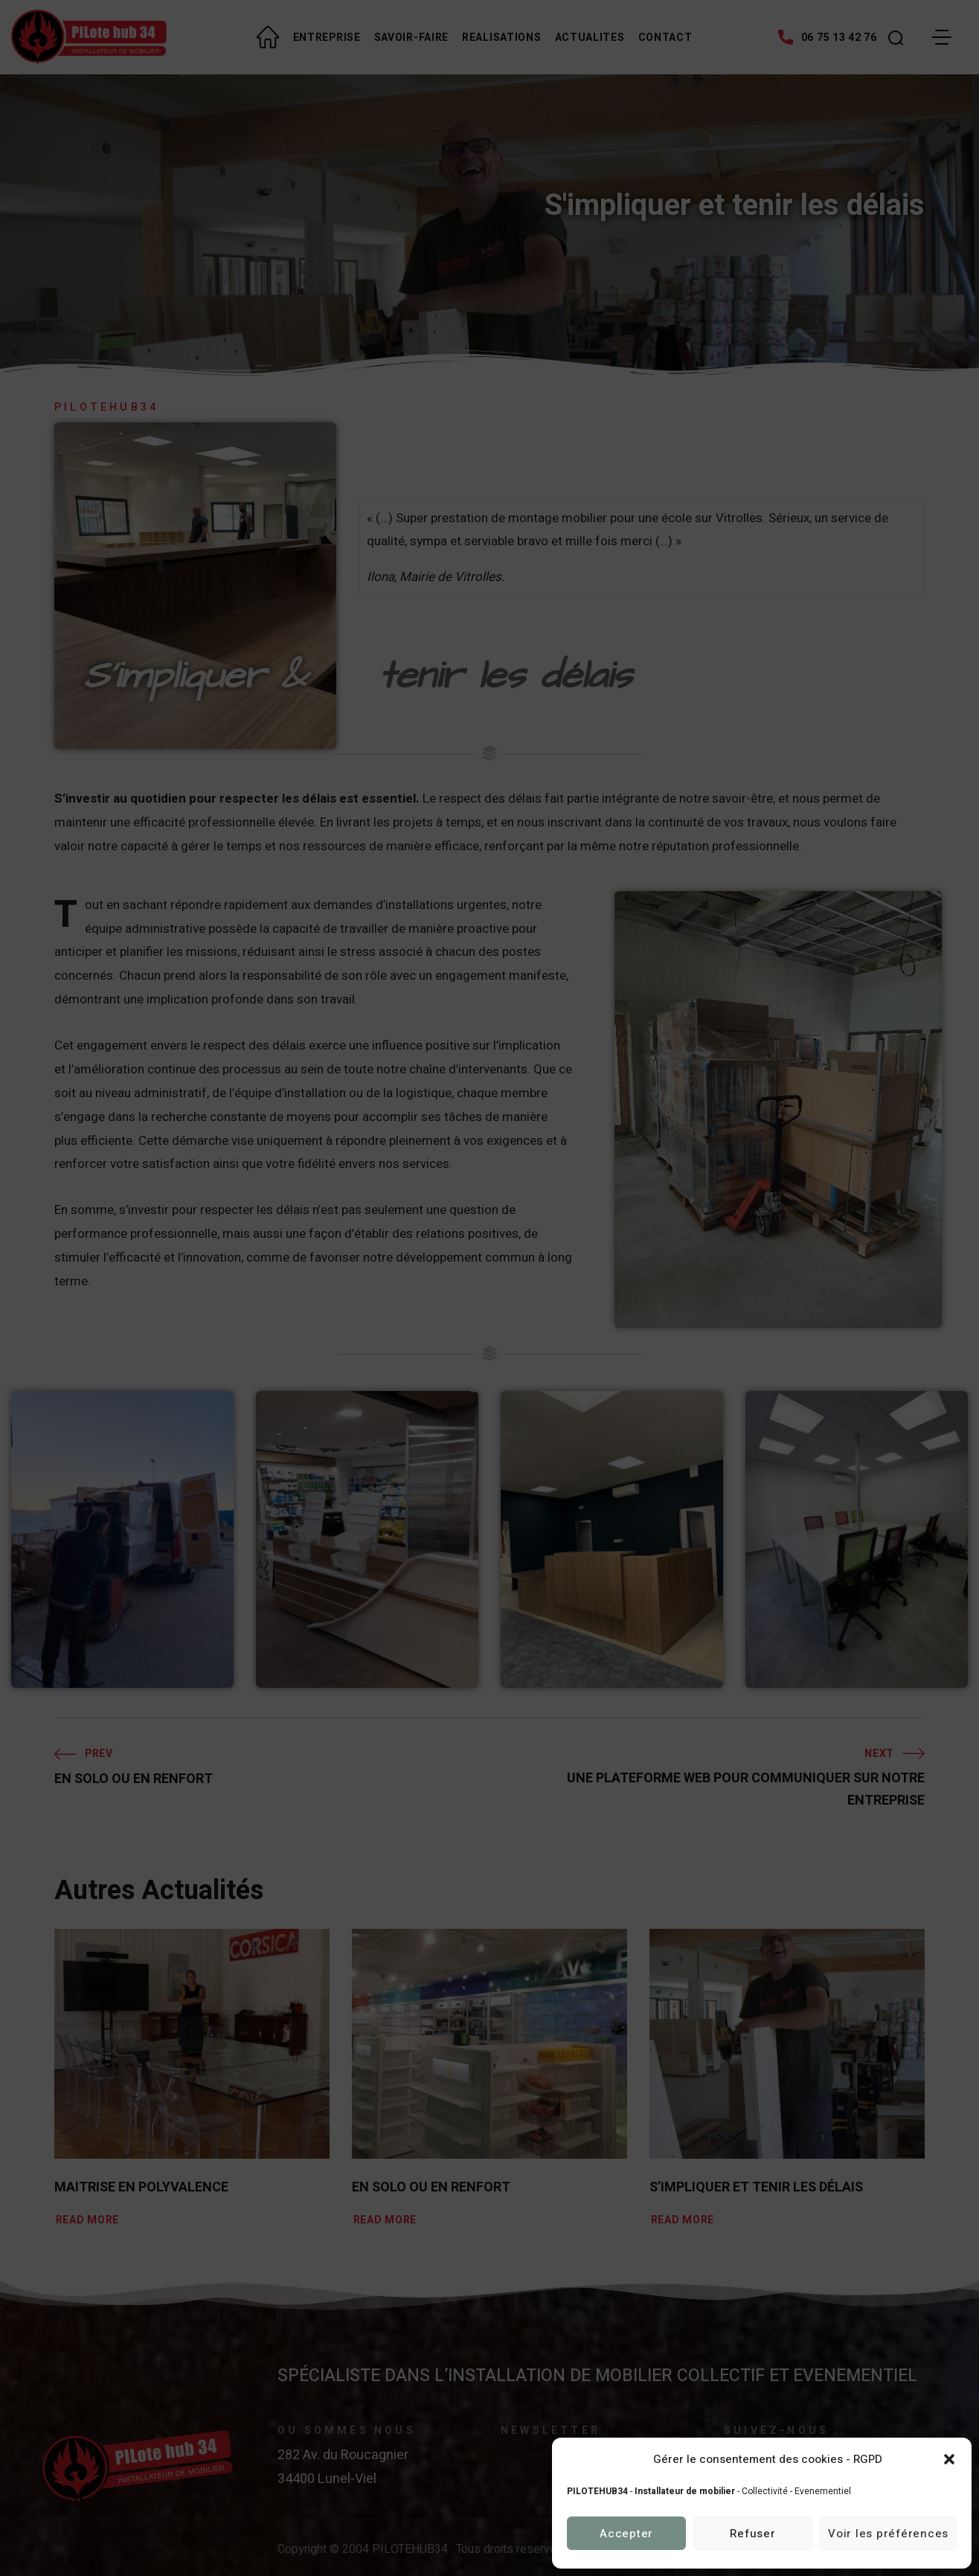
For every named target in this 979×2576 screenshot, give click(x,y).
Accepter (626, 2533)
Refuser (752, 2533)
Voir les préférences (888, 2533)
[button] (949, 2459)
